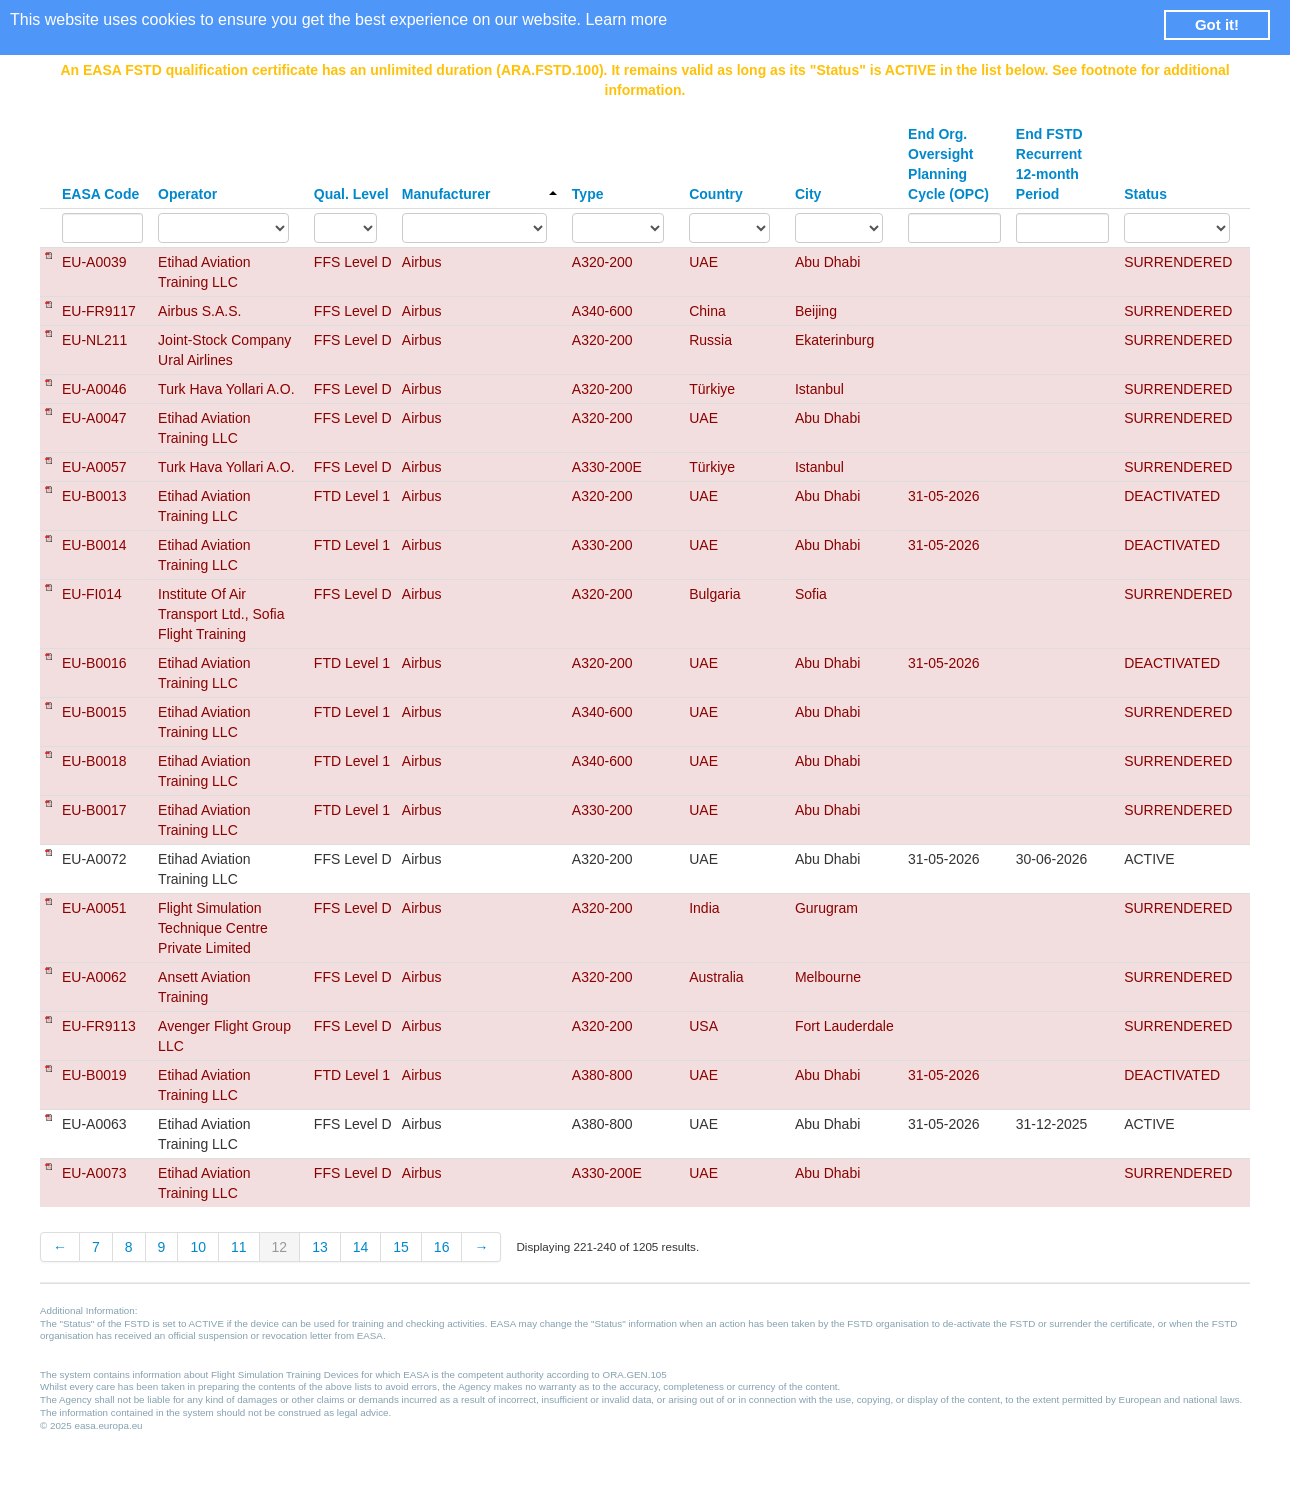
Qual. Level (351, 194)
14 (361, 1247)
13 (320, 1247)
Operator (187, 194)
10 (198, 1247)
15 (401, 1247)
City (808, 194)
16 (442, 1247)
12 (280, 1247)
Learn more (626, 19)
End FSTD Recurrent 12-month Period (1049, 164)
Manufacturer (479, 194)
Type (588, 194)
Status (1145, 194)
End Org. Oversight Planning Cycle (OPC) (948, 164)
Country (716, 194)
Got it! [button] (1217, 24)
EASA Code (100, 194)
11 (239, 1247)
